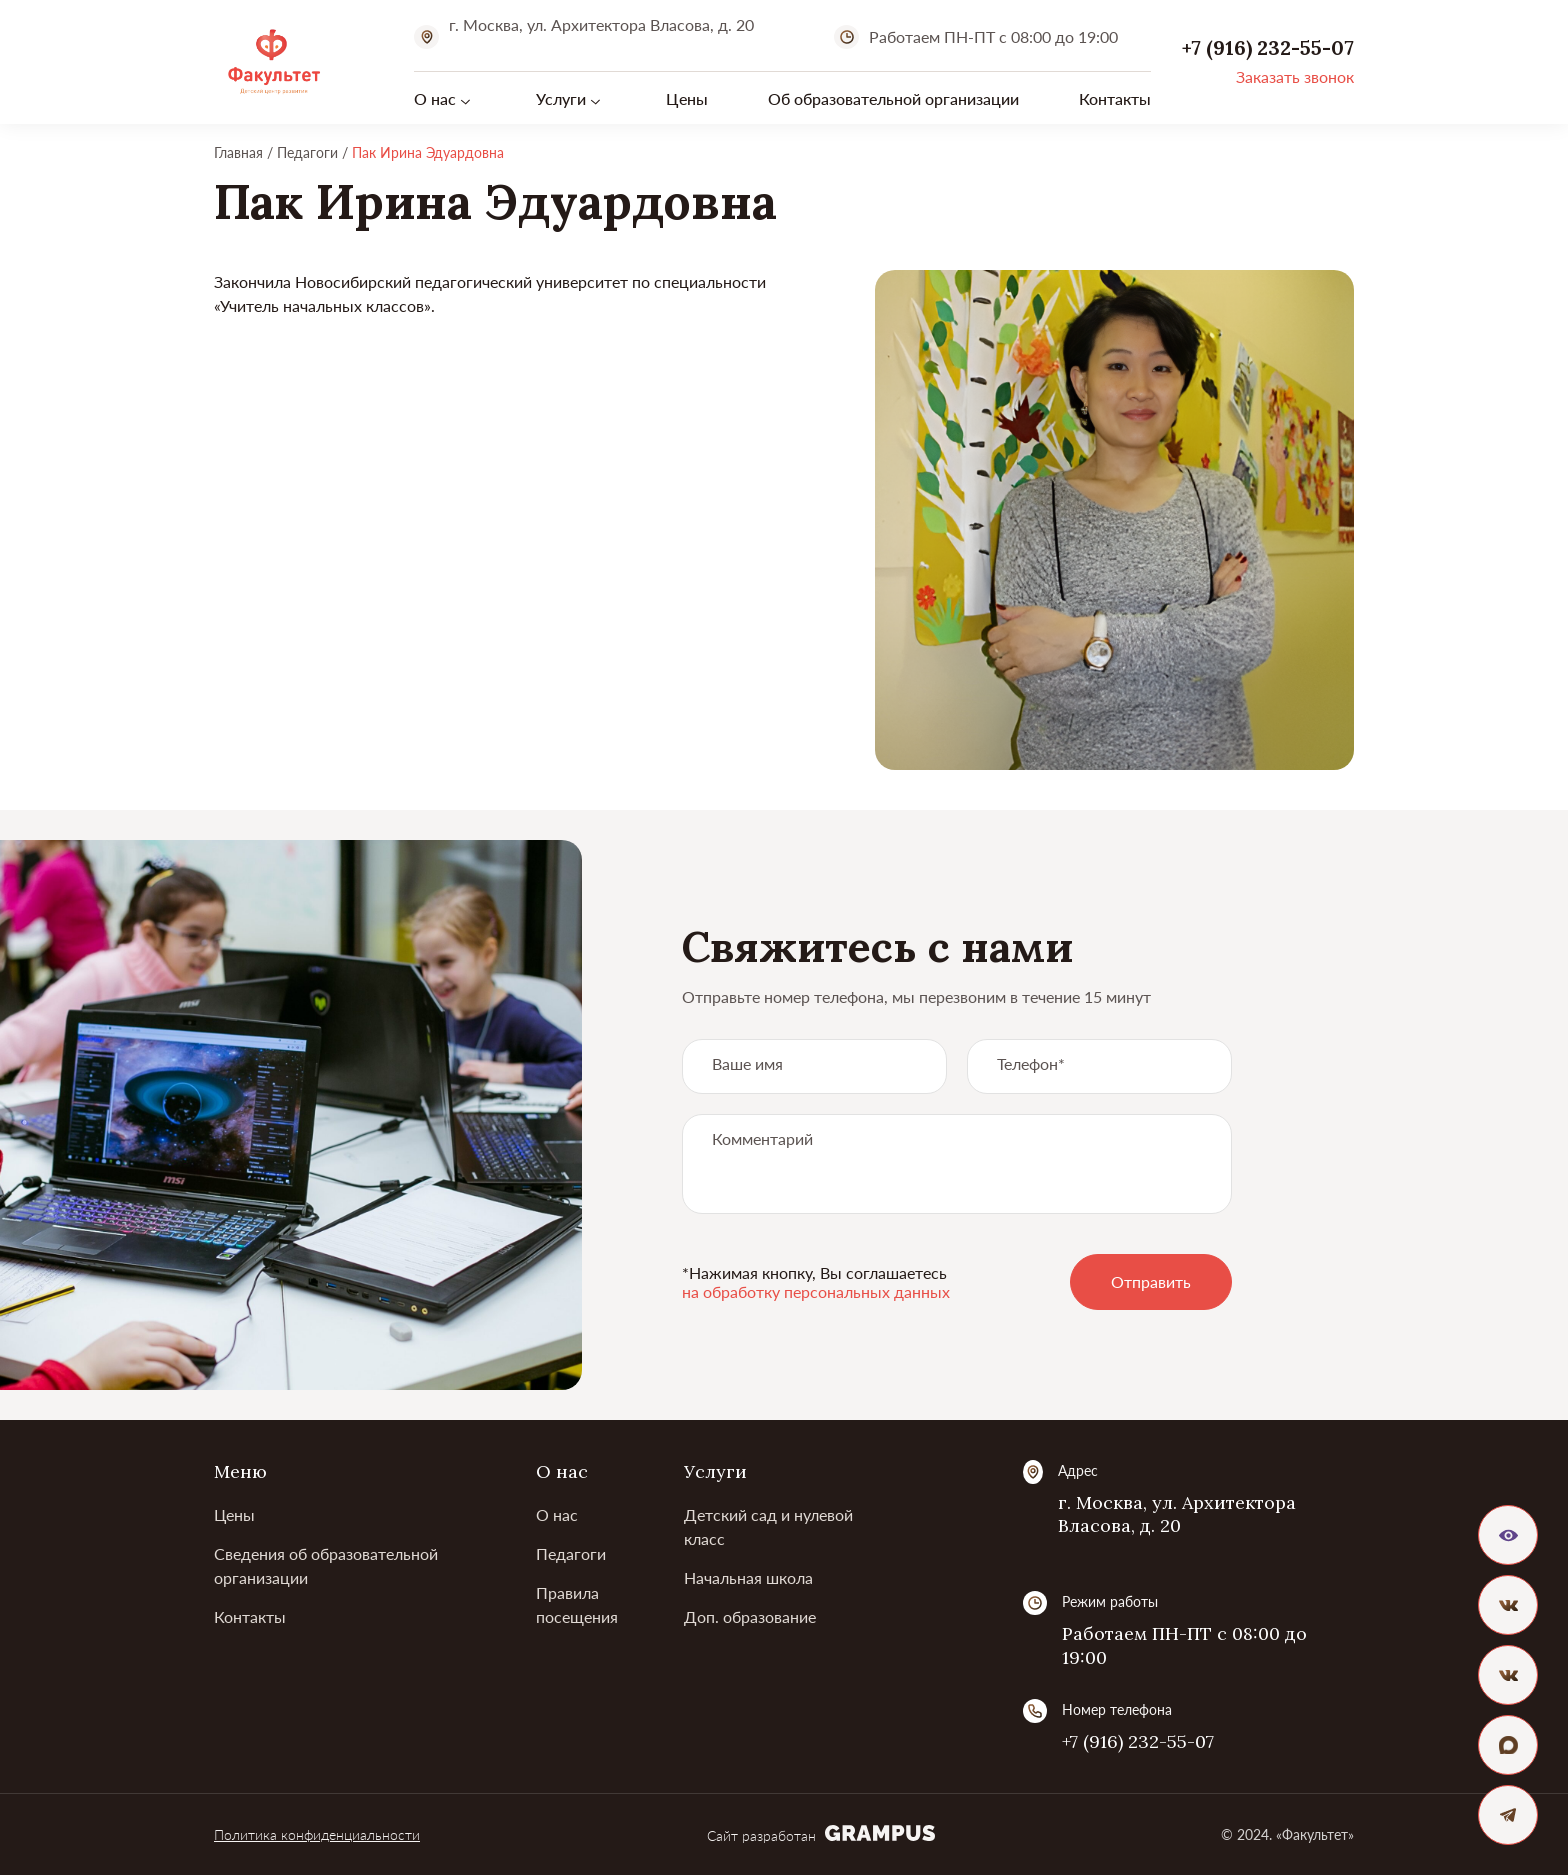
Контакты (1115, 98)
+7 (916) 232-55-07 (1138, 1741)
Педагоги (571, 1553)
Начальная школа (748, 1577)
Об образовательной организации (893, 98)
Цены (687, 98)
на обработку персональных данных (816, 1291)
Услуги (561, 98)
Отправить (1151, 1281)
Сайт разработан (821, 1835)
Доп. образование (750, 1616)
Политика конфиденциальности (317, 1834)
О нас (435, 98)
